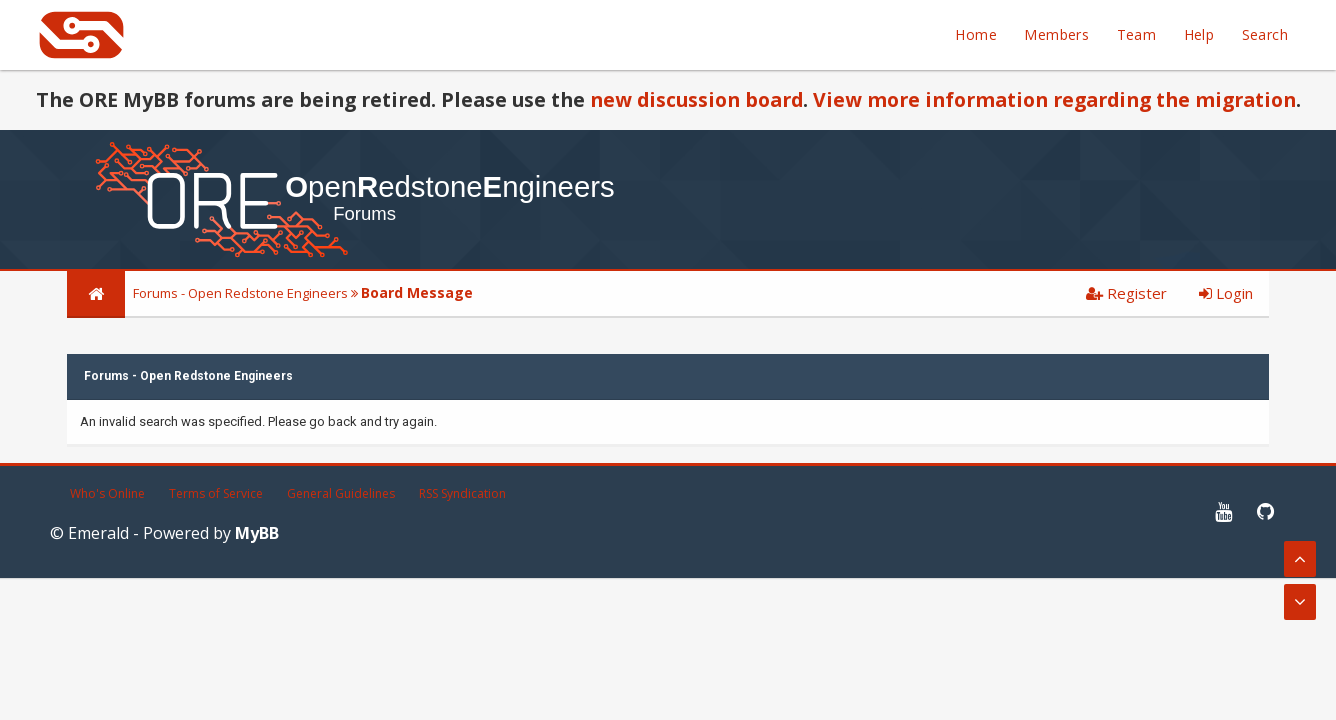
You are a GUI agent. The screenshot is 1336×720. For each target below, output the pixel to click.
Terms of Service (216, 493)
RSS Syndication (462, 493)
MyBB (257, 533)
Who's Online (107, 493)
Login (1226, 293)
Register (1126, 293)
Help (1199, 34)
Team (1137, 34)
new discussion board (696, 99)
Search (1265, 34)
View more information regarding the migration (1054, 99)
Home (976, 34)
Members (1056, 34)
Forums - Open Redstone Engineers (240, 293)
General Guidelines (341, 493)
